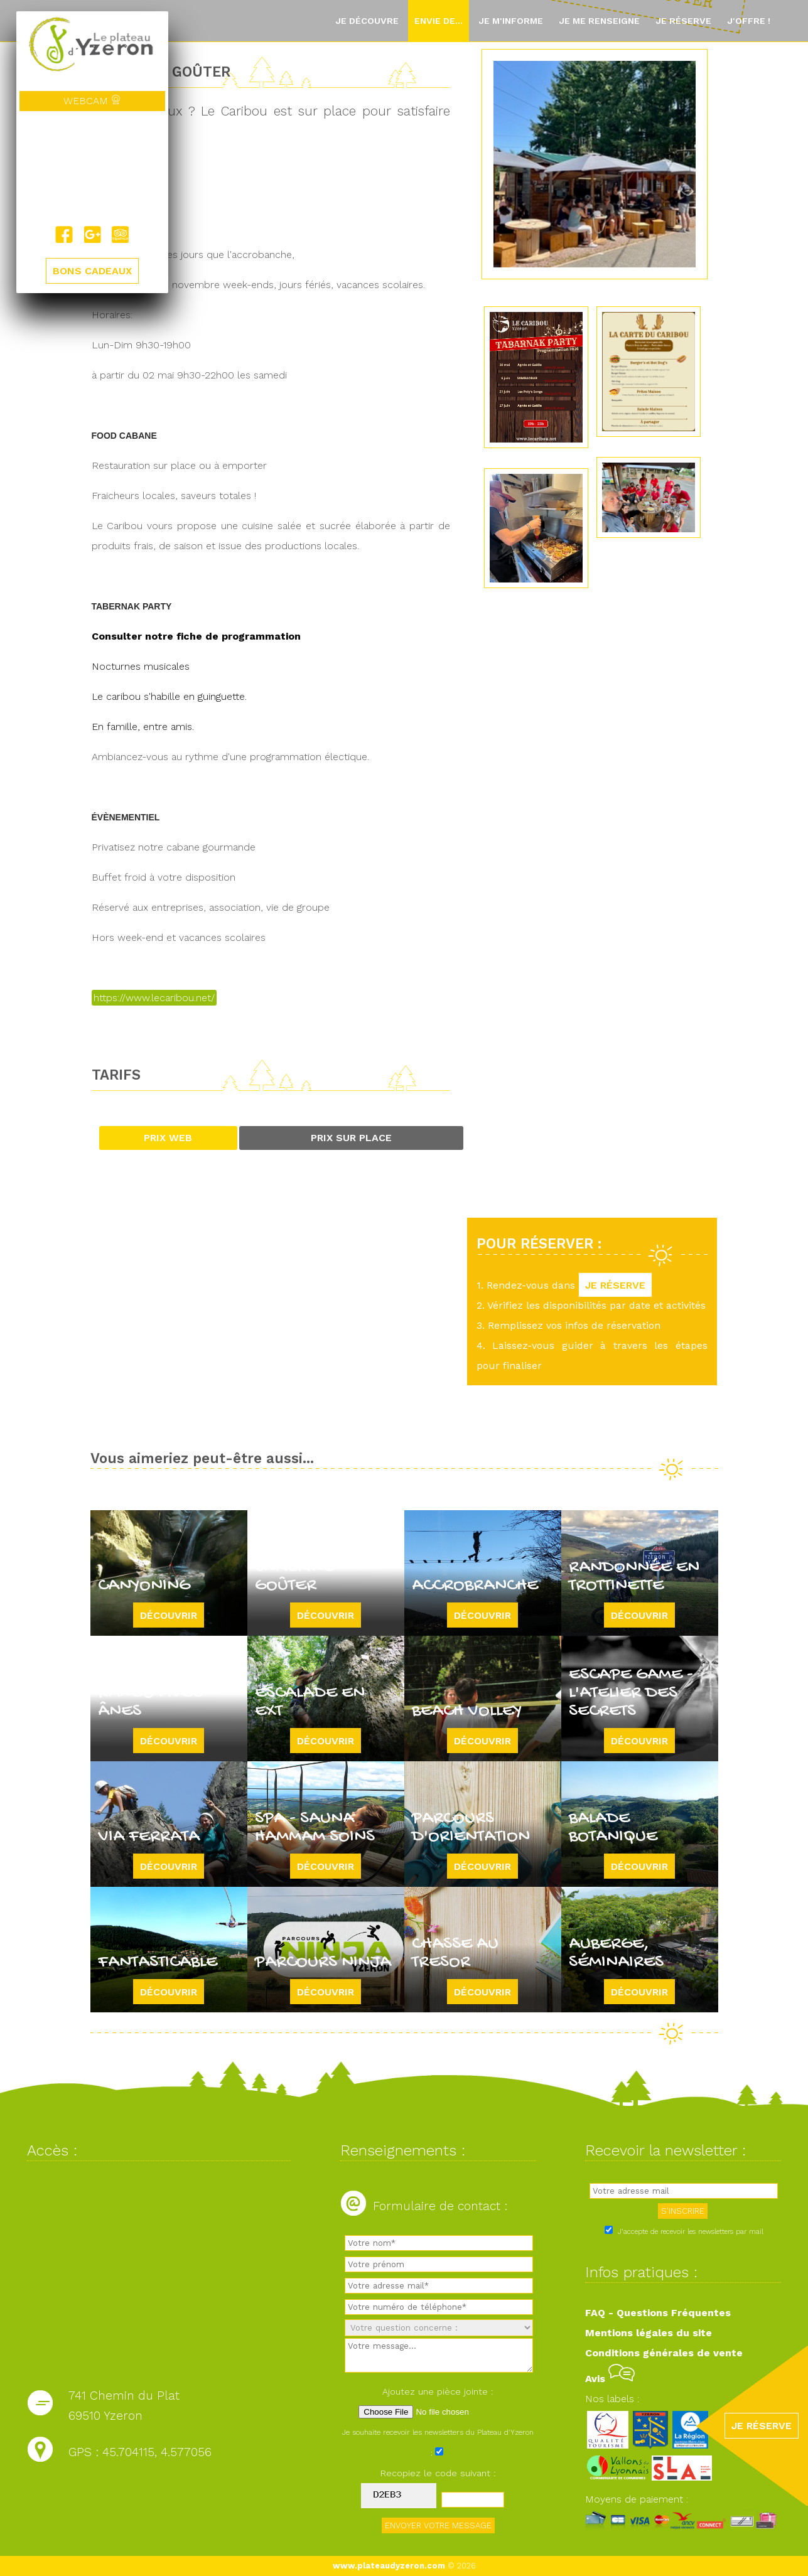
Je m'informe (510, 21)
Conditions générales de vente (664, 2353)
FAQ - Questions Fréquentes (658, 2313)
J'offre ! (748, 21)
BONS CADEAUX (92, 271)
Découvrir (168, 1615)
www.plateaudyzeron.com (389, 2565)
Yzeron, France (92, 168)
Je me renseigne (599, 21)
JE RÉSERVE (615, 1285)
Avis (610, 2379)
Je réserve (683, 21)
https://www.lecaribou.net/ (154, 998)
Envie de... (438, 21)
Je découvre (367, 21)
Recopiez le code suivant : (438, 2473)
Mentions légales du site (648, 2333)
